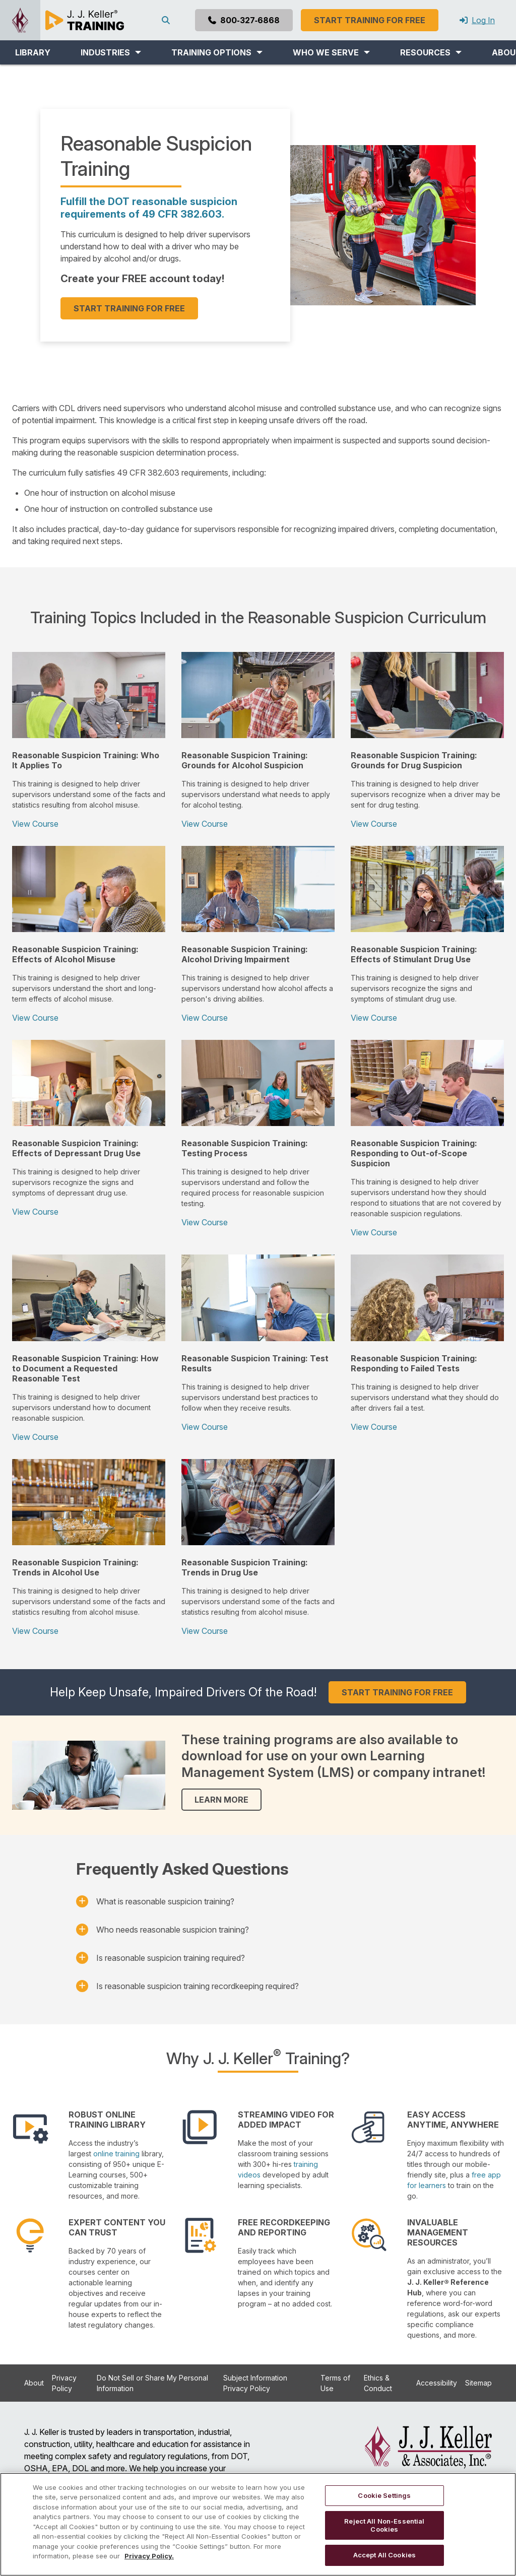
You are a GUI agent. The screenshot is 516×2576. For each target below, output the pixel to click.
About (34, 2383)
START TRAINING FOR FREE (129, 308)
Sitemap (478, 2383)
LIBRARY (32, 52)
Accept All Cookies (384, 2555)
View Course (35, 824)
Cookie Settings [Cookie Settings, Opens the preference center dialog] (384, 2495)
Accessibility (436, 2383)
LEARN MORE (221, 1800)
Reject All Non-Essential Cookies (384, 2525)
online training (116, 2153)
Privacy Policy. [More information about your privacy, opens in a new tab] (149, 2556)
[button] (111, 52)
